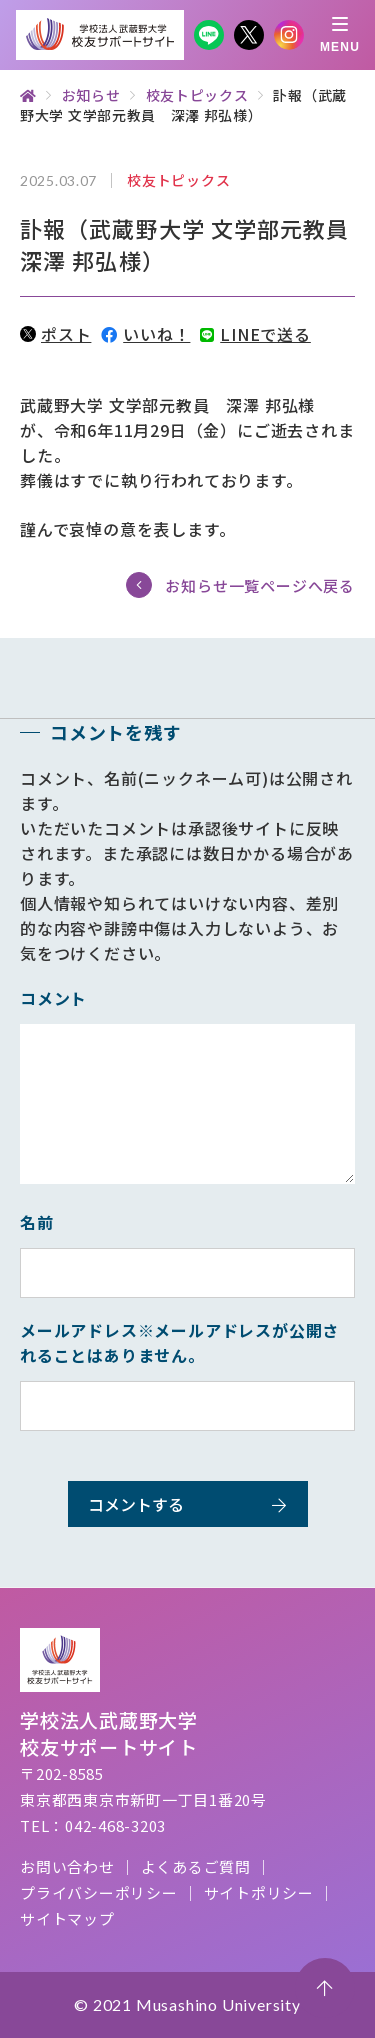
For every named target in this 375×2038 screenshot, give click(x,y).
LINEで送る (255, 334)
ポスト (55, 334)
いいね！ (145, 334)
